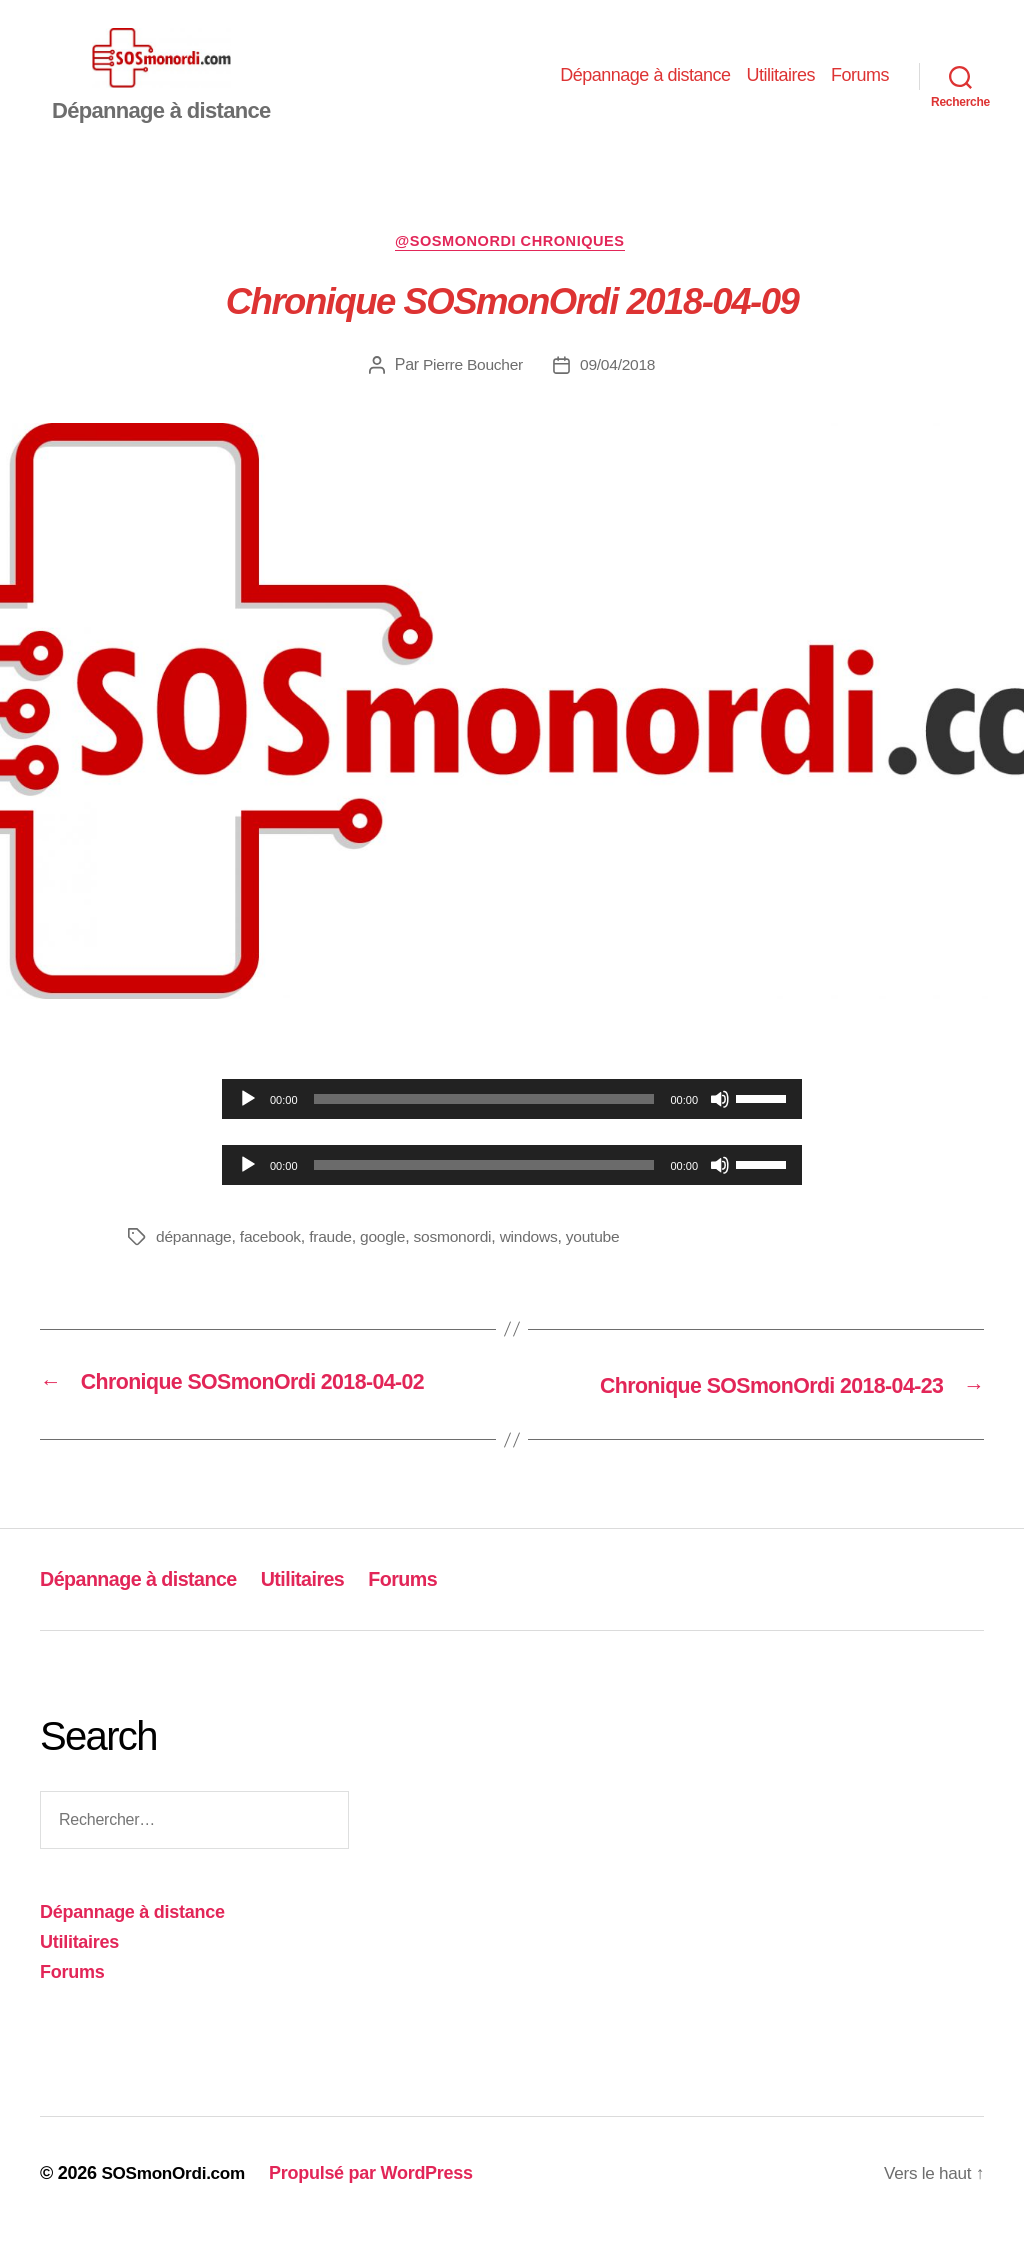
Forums (860, 90)
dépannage (195, 1269)
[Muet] (720, 1131)
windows (537, 1269)
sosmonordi (460, 1269)
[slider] (484, 1131)
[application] (512, 1131)
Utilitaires (780, 90)
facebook (273, 1269)
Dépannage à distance (645, 90)
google (388, 1269)
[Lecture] (248, 1131)
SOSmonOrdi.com (176, 2205)
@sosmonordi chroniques (512, 272)
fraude (335, 1269)
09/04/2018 (618, 396)
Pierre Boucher (471, 396)
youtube (603, 1269)
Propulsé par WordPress (379, 2205)
